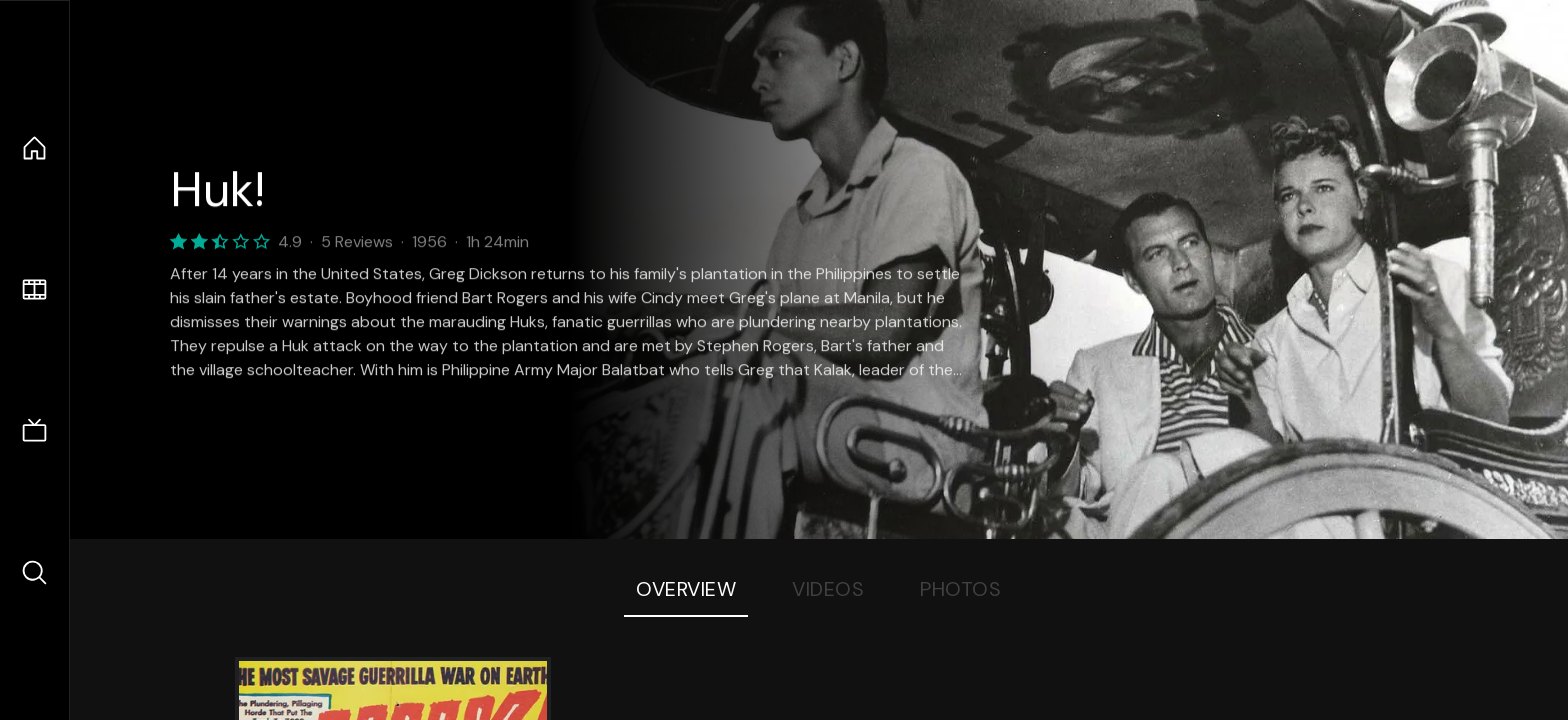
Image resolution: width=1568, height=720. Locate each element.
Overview (686, 589)
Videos (828, 589)
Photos (960, 589)
